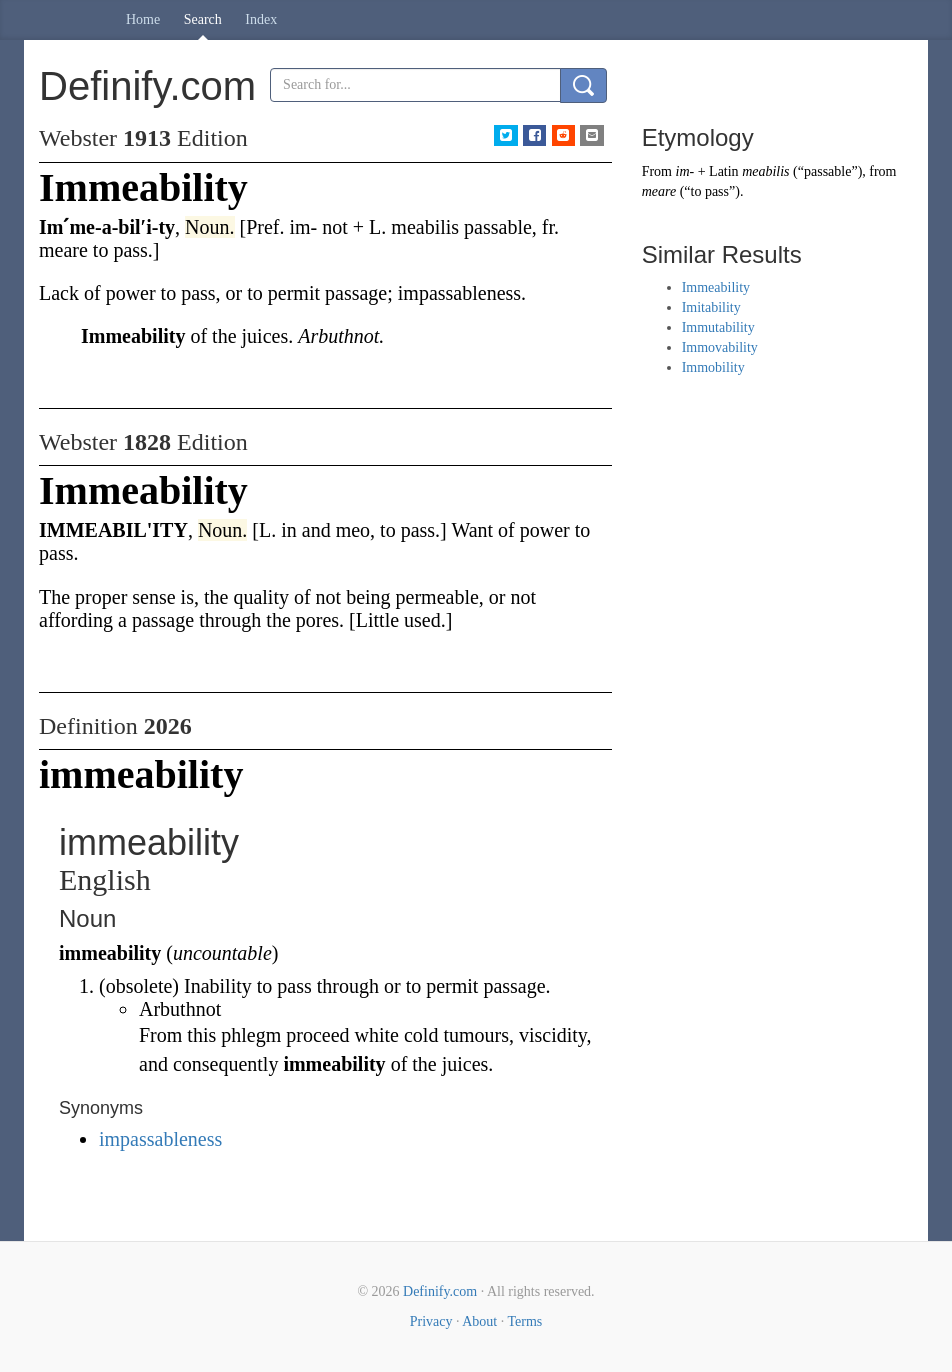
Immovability (720, 347)
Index (261, 19)
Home (143, 19)
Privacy (431, 1321)
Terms (524, 1321)
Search (203, 19)
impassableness (160, 1139)
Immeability (716, 287)
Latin (724, 171)
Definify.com (440, 1291)
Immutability (718, 327)
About (479, 1321)
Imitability (711, 307)
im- (685, 171)
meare (659, 191)
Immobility (713, 367)
